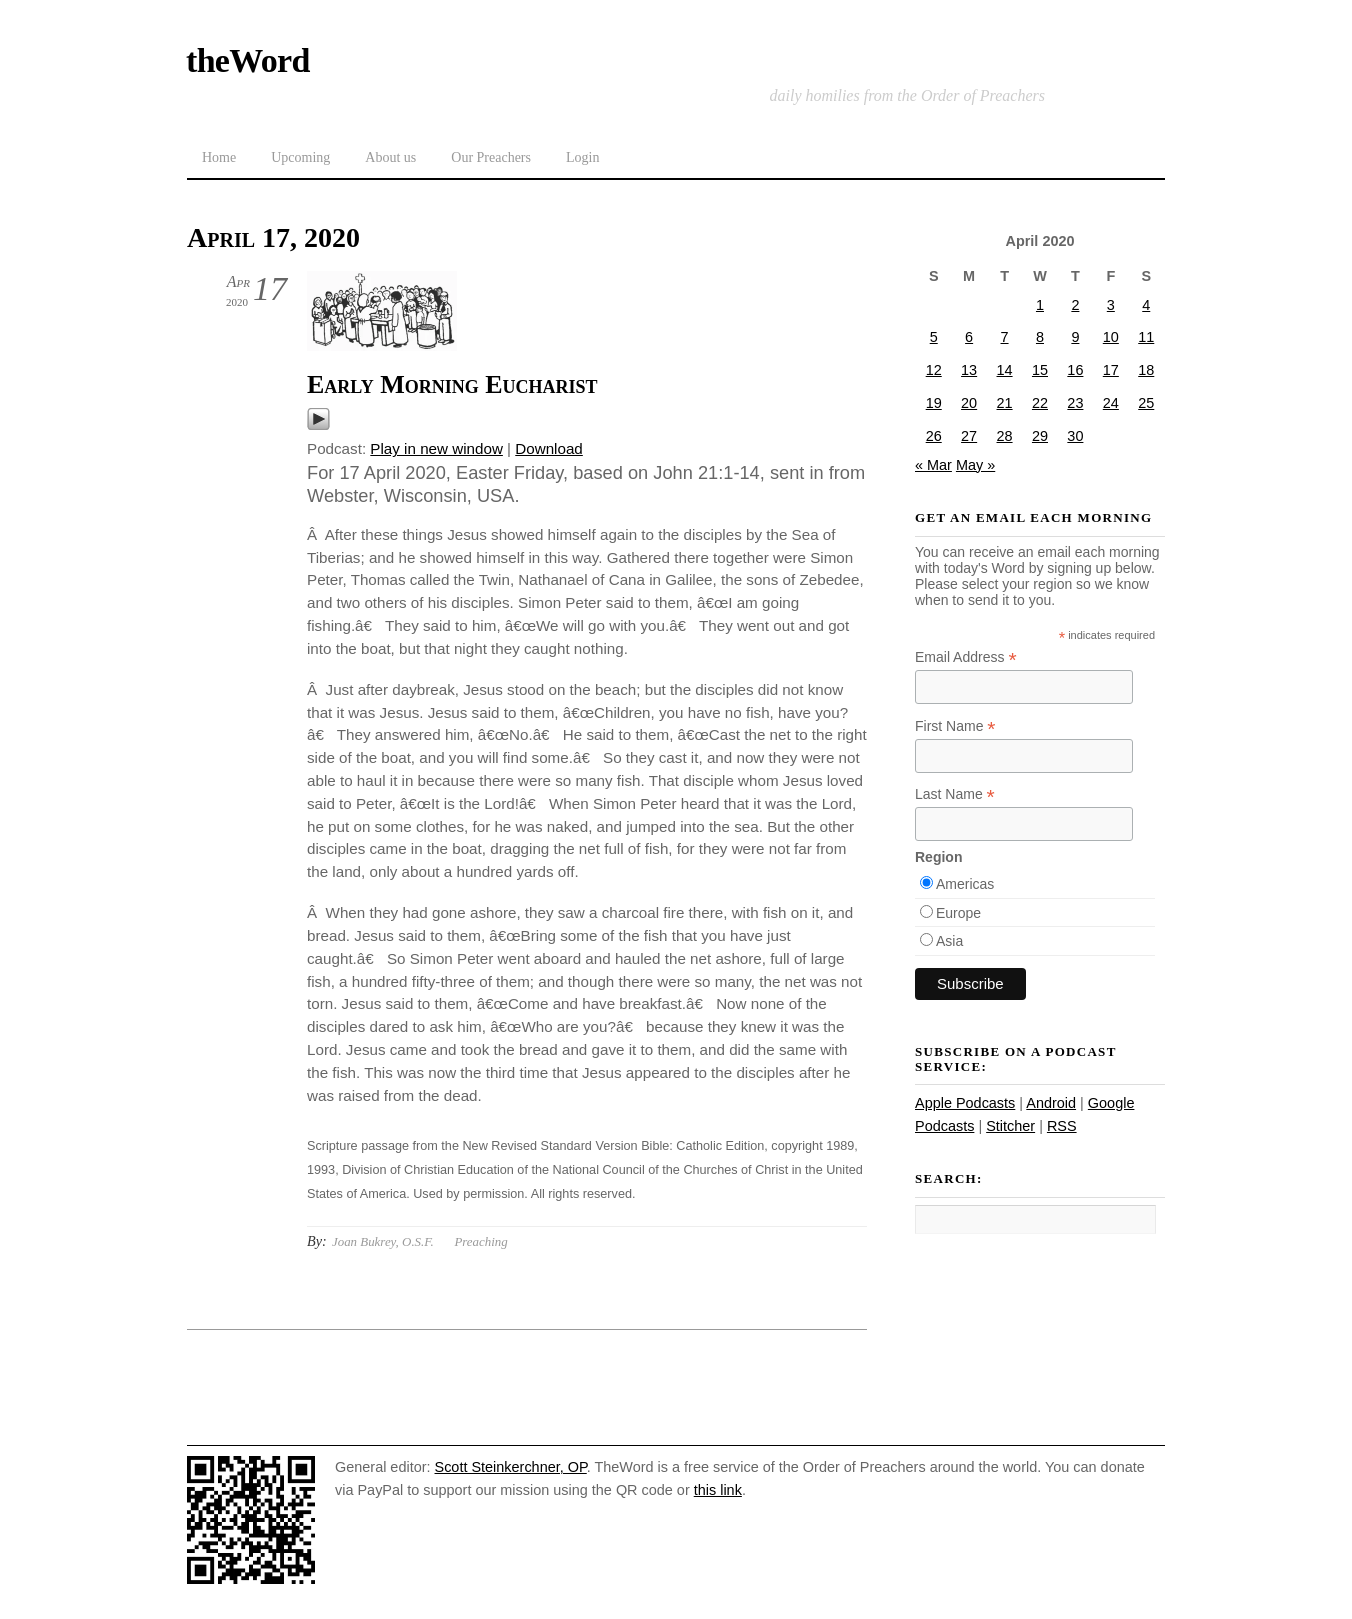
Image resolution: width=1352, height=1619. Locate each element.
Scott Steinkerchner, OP (511, 1467)
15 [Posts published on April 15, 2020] (1040, 370)
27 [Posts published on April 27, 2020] (969, 436)
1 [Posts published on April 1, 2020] (1040, 305)
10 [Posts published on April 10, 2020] (1111, 337)
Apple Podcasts (965, 1103)
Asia (949, 941)
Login (582, 157)
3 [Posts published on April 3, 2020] (1111, 305)
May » (975, 465)
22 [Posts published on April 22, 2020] (1040, 403)
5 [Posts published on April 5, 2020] (934, 337)
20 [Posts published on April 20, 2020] (969, 403)
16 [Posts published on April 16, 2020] (1075, 370)
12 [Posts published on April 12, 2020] (934, 370)
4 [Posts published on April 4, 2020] (1146, 305)
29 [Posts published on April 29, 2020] (1040, 436)
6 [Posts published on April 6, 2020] (969, 337)
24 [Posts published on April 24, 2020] (1111, 403)
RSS (1062, 1126)
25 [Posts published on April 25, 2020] (1146, 403)
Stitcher (1010, 1126)
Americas (965, 884)
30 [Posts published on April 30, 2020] (1075, 436)
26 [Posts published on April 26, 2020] (934, 436)
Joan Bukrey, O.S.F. (383, 1241)
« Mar (933, 465)
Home (219, 157)
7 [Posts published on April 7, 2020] (1005, 337)
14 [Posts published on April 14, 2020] (1005, 370)
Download (549, 448)
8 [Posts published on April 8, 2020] (1040, 337)
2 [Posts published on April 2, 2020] (1075, 305)
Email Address (966, 657)
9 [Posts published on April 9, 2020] (1075, 337)
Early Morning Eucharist (452, 384)
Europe (958, 913)
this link (718, 1490)
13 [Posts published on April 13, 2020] (969, 370)
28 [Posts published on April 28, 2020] (1005, 436)
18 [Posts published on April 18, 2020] (1146, 370)
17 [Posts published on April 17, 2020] (1111, 370)
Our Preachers (491, 157)
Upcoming (300, 157)
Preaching (480, 1241)
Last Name (955, 794)
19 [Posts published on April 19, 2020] (934, 403)
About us (390, 157)
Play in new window (436, 448)
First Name (955, 726)
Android (1051, 1103)
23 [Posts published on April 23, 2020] (1075, 403)
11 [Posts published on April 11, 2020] (1146, 337)
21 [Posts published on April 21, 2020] (1005, 403)
